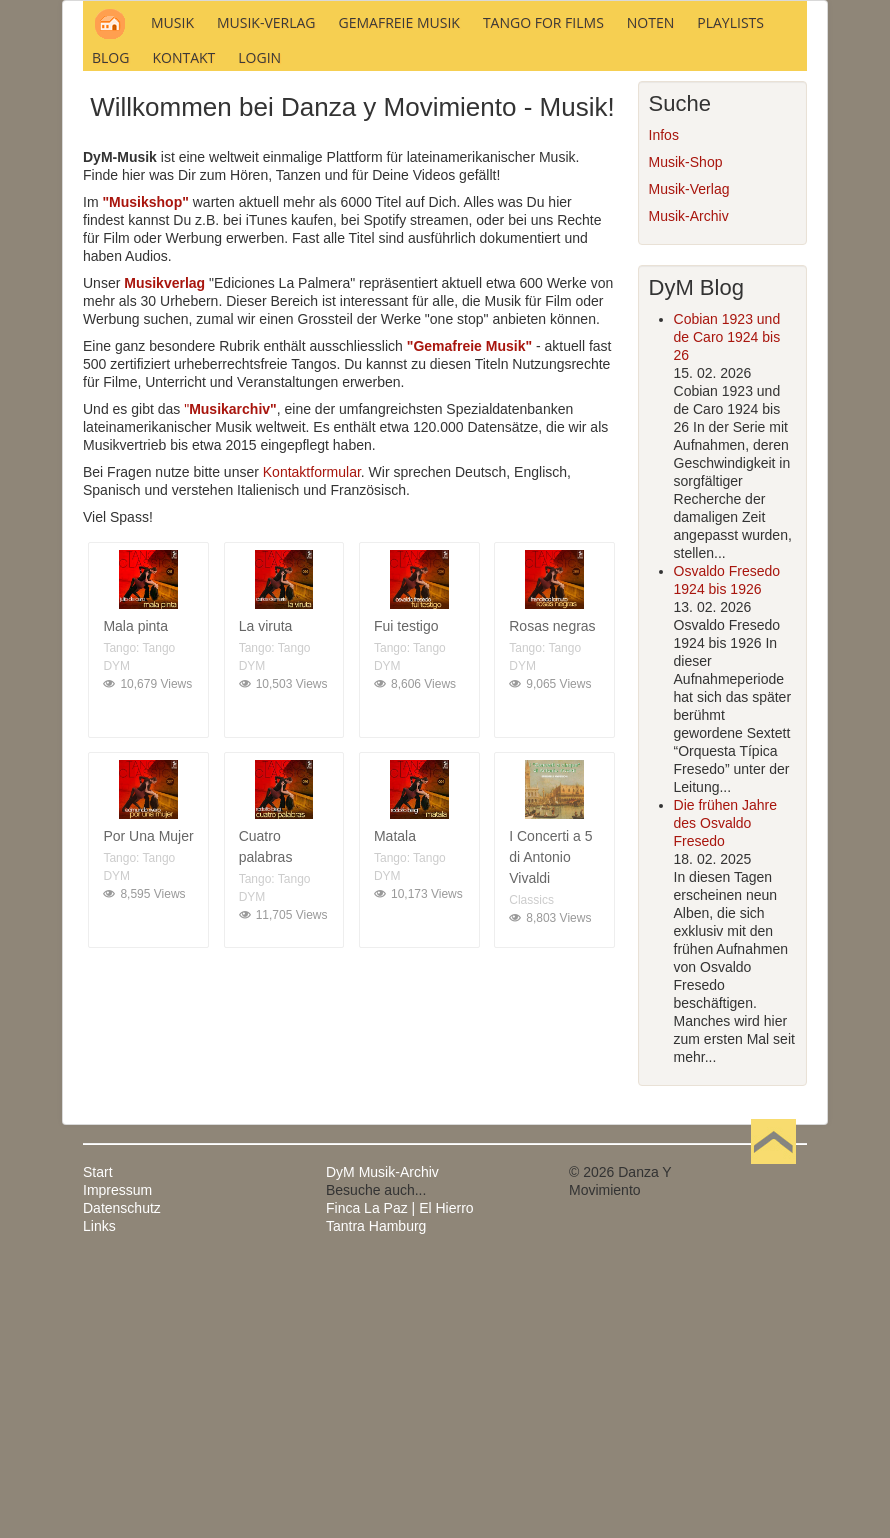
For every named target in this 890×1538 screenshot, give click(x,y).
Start (98, 1442)
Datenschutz (122, 1478)
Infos (664, 405)
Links (99, 1496)
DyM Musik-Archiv (382, 1442)
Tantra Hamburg (376, 1496)
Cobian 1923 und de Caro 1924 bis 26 (727, 607)
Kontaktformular (312, 742)
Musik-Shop (686, 432)
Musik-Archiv (689, 486)
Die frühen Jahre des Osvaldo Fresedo (726, 1093)
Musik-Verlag (689, 459)
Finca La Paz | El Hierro (400, 1478)
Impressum (117, 1460)
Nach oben (773, 1442)
